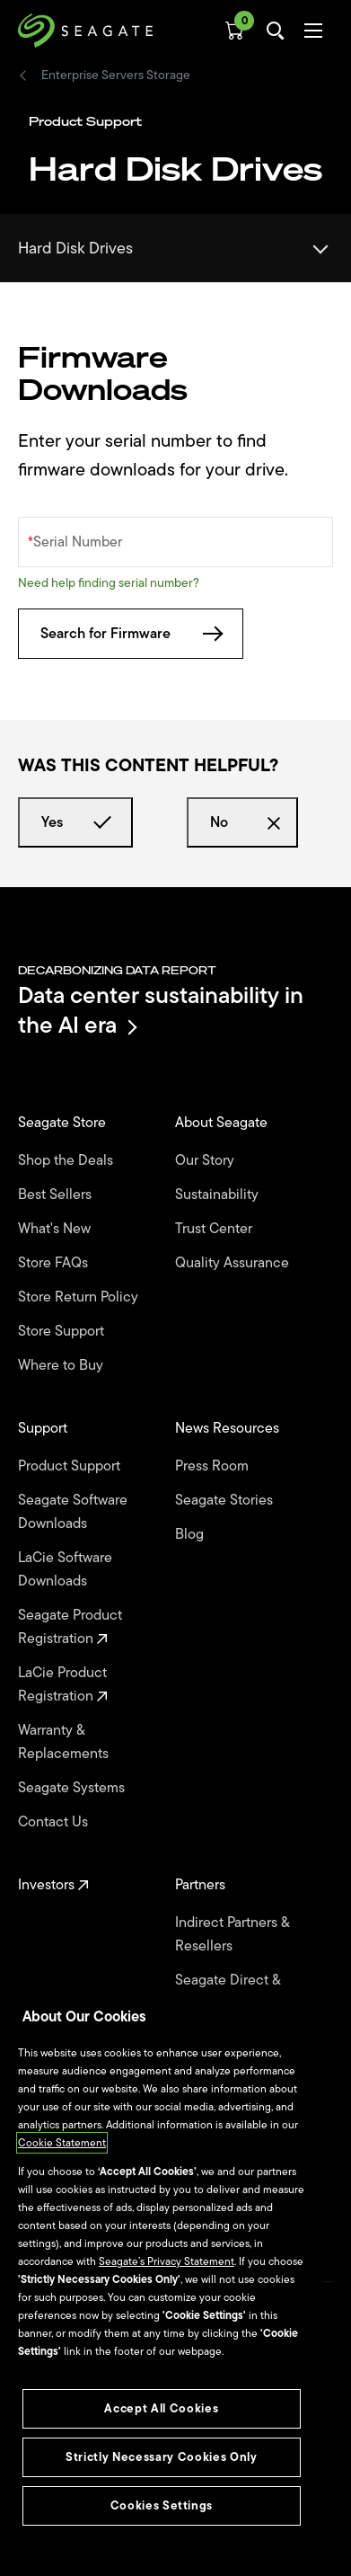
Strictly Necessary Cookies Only (161, 2456)
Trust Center (215, 1228)
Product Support (71, 1466)
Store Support (63, 1331)
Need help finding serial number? (108, 583)
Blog (191, 1534)
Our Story (206, 1160)
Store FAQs (55, 1263)
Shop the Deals (69, 1160)
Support (44, 1428)
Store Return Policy (80, 1297)
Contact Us (55, 1822)
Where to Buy (62, 1365)
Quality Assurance (234, 1263)
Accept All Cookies (161, 2408)
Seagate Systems (73, 1787)
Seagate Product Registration (70, 1626)
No (242, 822)
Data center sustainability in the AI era (160, 1010)
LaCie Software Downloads (65, 1569)
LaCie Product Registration (63, 1684)
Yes (75, 822)
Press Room (213, 1466)
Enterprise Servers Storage (115, 75)
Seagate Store (64, 1122)
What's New (56, 1228)
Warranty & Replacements (65, 1742)
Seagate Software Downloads (72, 1511)
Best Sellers (56, 1194)
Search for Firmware (130, 633)
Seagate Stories (225, 1500)
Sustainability (218, 1194)
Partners (202, 1884)
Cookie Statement (62, 2143)
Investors (53, 1884)
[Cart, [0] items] (234, 30)
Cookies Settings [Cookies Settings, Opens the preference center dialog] (162, 2505)
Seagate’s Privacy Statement (166, 2261)
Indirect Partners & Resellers (232, 1934)
